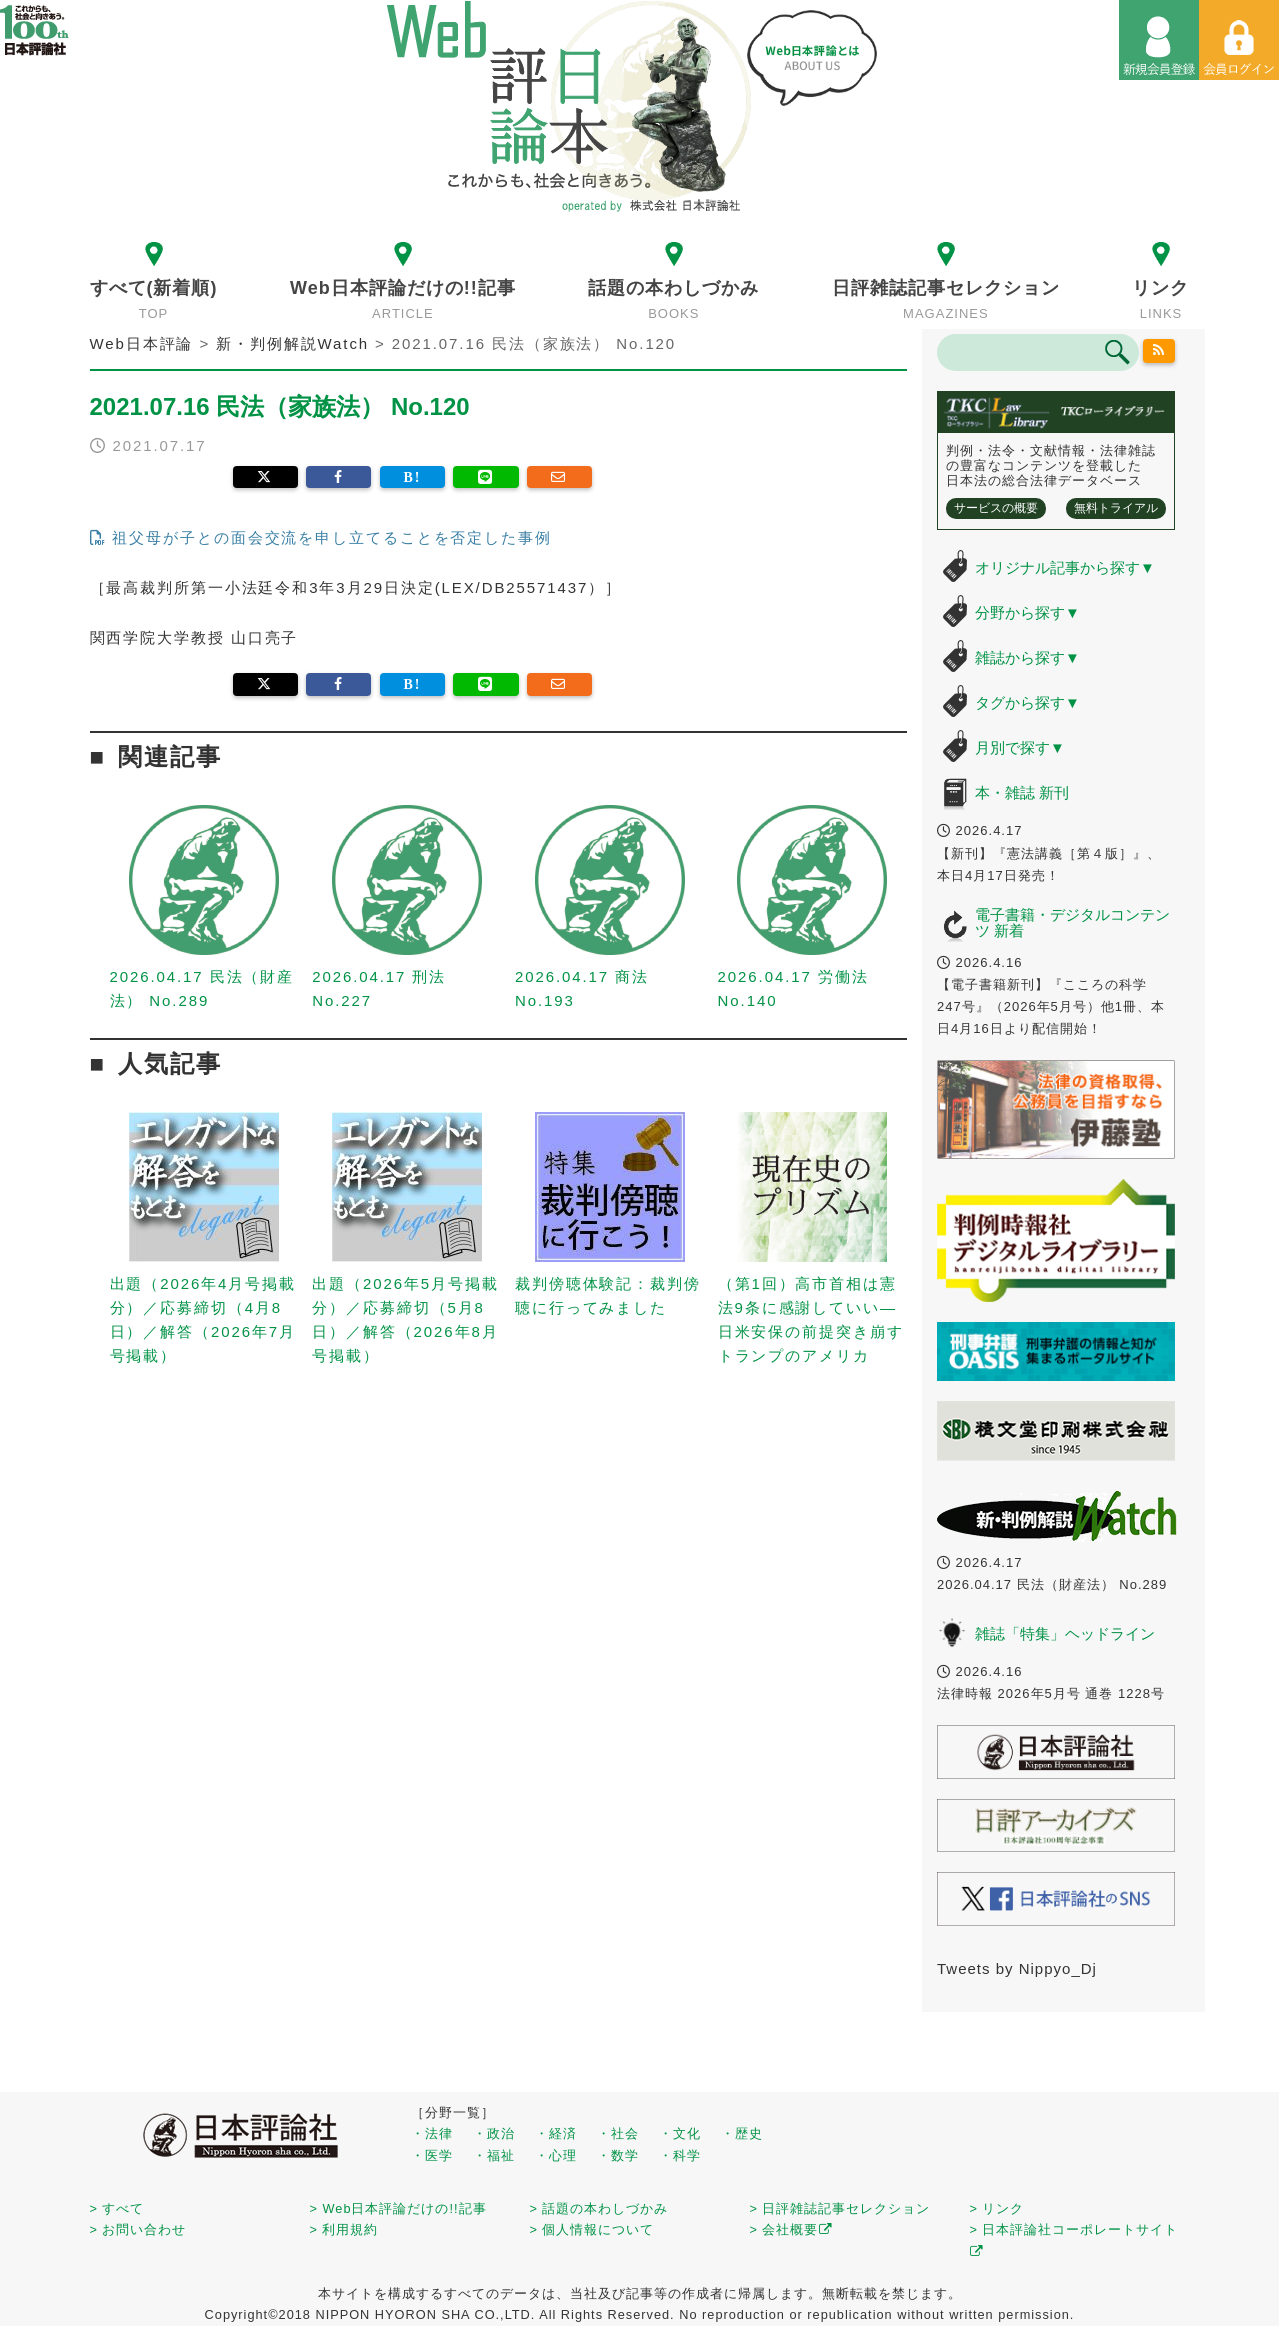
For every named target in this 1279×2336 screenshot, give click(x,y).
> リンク (997, 2208)
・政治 (494, 2133)
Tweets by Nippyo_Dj (1017, 1968)
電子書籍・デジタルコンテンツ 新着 (1072, 923)
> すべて (117, 2208)
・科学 (680, 2155)
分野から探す (1027, 612)
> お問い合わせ (138, 2229)
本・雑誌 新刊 (1022, 792)
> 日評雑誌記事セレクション (840, 2208)
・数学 (618, 2155)
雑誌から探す (1027, 657)
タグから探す (1027, 702)
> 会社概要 (791, 2229)
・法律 (432, 2133)
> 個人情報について (592, 2229)
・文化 (680, 2133)
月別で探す (1020, 747)
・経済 (556, 2133)
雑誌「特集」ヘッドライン (1065, 1633)
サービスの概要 (996, 508)
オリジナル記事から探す (1065, 567)
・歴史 (742, 2133)
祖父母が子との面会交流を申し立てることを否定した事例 (321, 537)
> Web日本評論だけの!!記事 (398, 2208)
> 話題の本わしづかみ (599, 2208)
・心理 (556, 2155)
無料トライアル (1116, 508)
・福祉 (494, 2155)
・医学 (432, 2155)
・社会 (618, 2133)
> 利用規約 (344, 2229)
